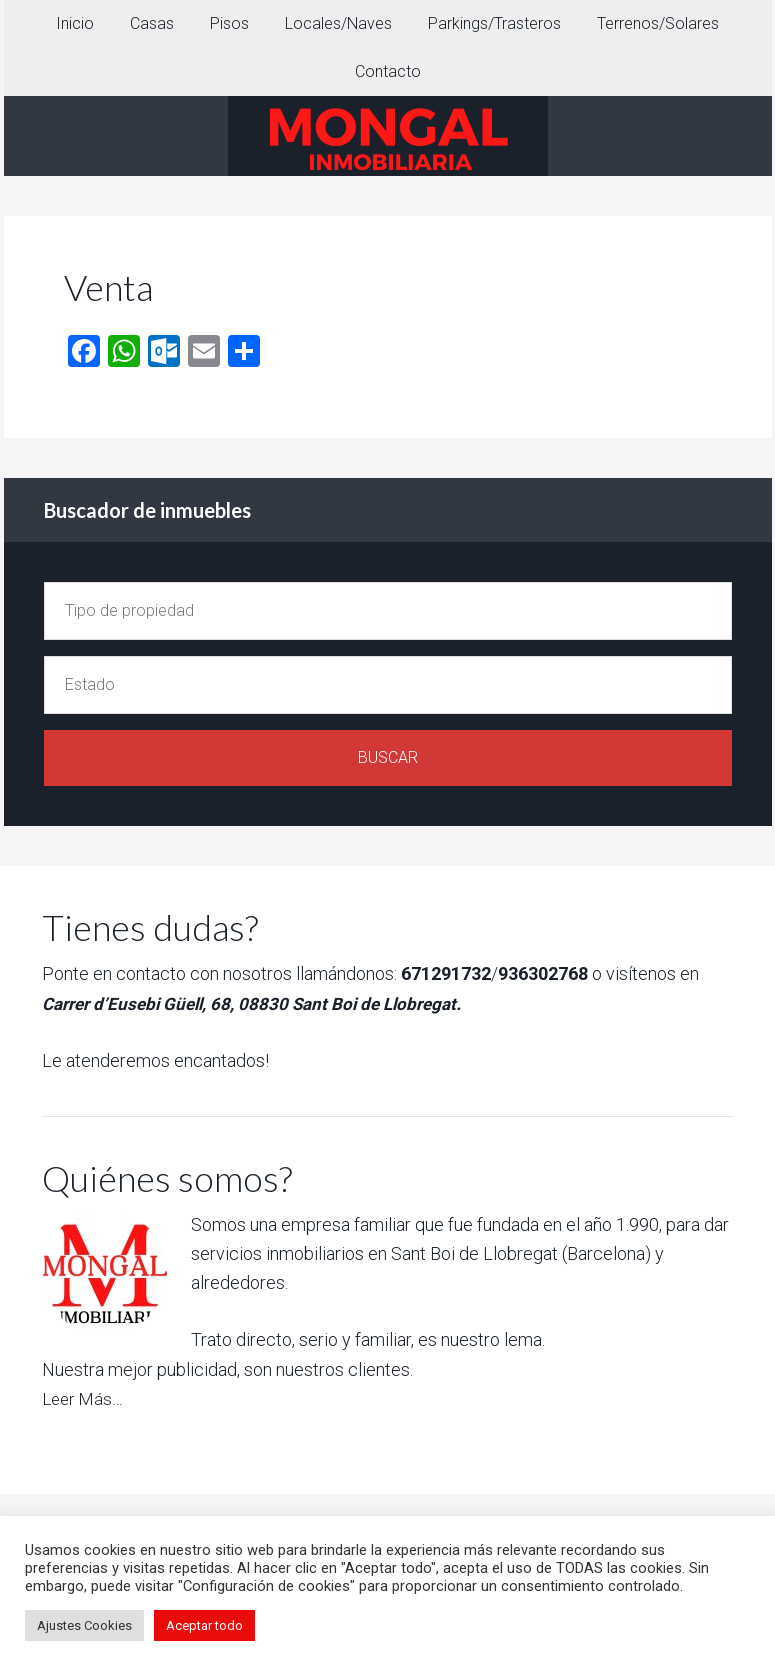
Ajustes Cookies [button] (84, 1625)
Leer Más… (84, 1398)
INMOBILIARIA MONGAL (388, 136)
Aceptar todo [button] (204, 1625)
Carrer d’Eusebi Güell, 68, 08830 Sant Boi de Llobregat (259, 1003)
